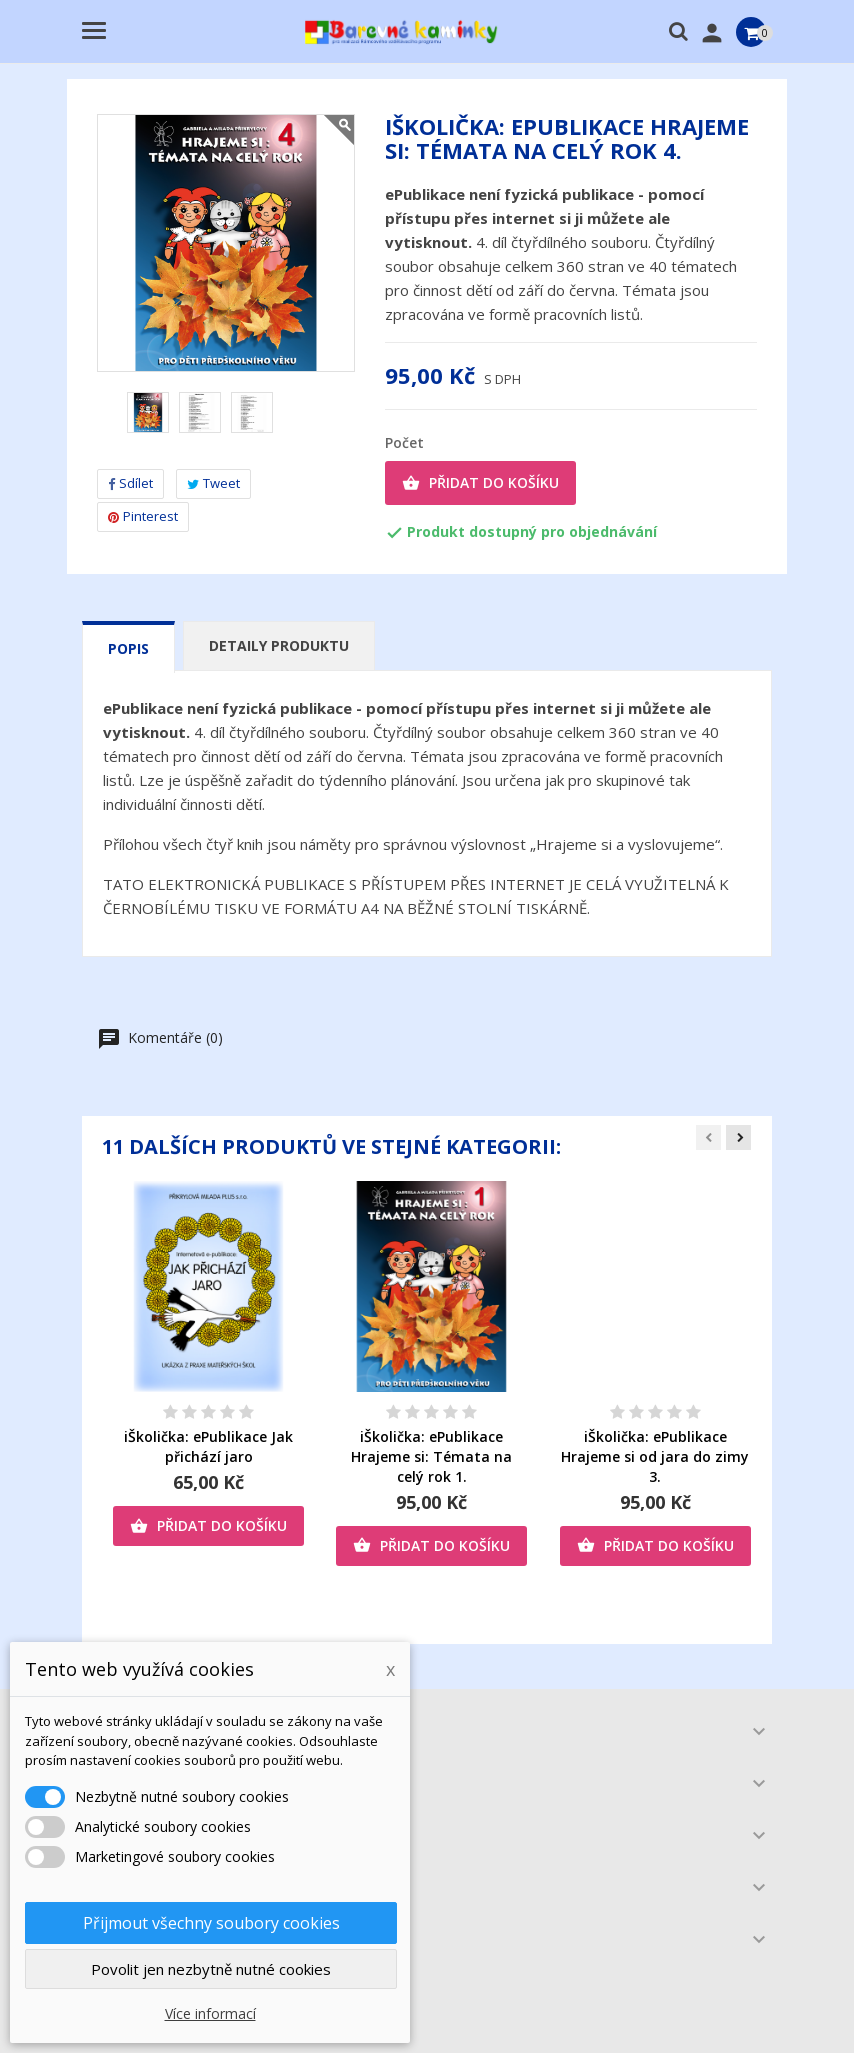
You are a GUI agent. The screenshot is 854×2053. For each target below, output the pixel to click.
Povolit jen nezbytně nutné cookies (211, 1969)
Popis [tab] (128, 648)
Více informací (210, 2013)
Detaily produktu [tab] (279, 645)
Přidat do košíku (480, 483)
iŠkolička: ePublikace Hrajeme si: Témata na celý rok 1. (431, 1456)
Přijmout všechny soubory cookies (211, 1923)
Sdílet (130, 483)
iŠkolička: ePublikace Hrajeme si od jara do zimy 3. (655, 1456)
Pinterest (143, 516)
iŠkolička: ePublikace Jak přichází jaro (208, 1446)
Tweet (213, 483)
